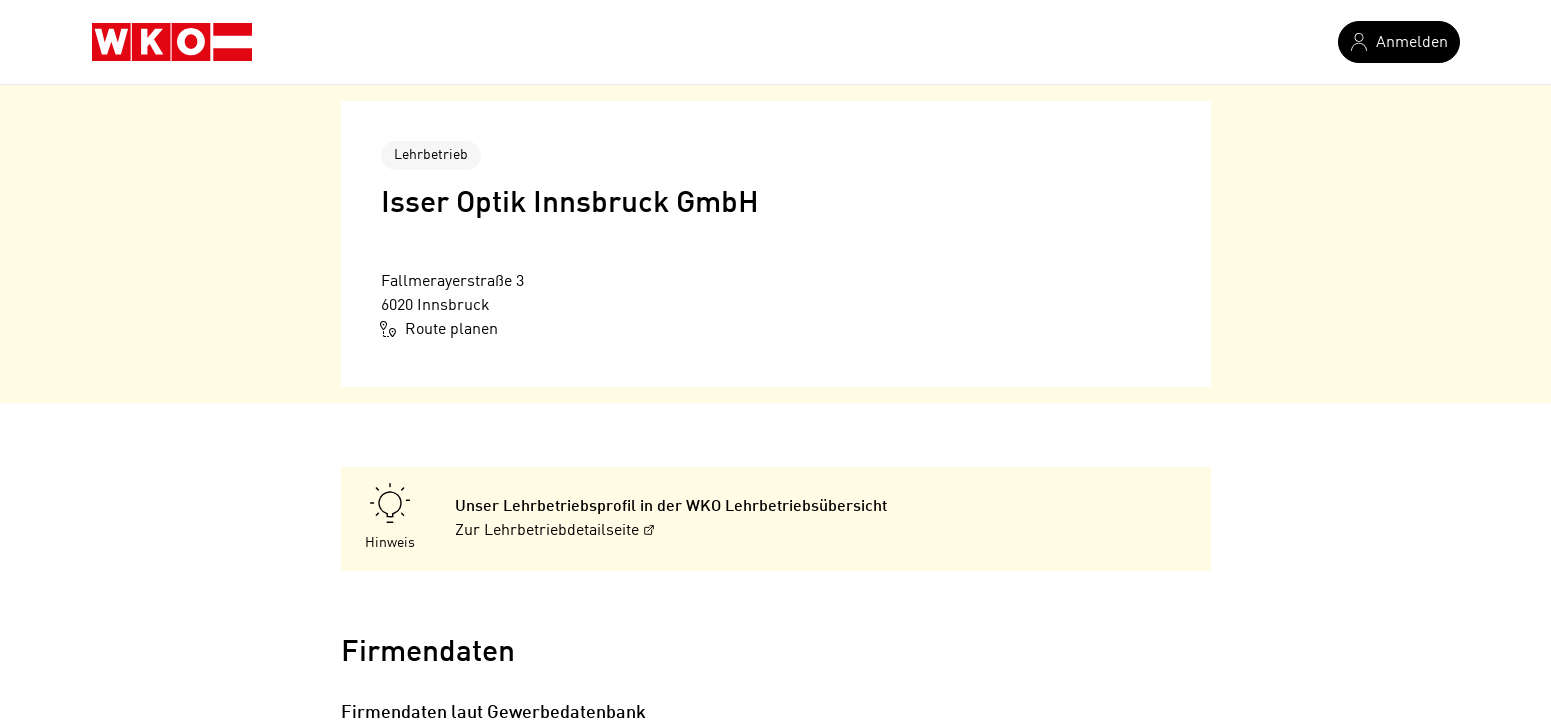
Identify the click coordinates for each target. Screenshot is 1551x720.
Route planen (439, 329)
